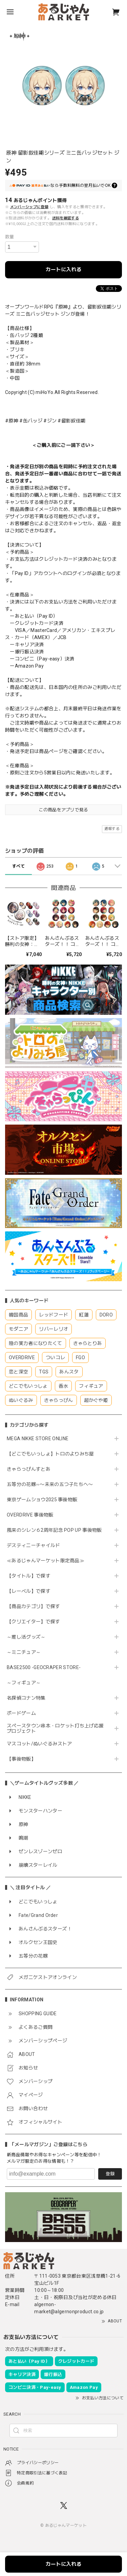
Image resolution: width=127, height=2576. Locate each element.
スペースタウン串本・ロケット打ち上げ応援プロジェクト (55, 1728)
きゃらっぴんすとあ (28, 1469)
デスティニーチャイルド (33, 1545)
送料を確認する (65, 218)
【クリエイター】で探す (33, 1621)
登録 (110, 2173)
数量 (9, 236)
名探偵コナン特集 (26, 1698)
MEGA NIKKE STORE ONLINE (37, 1438)
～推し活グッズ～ (26, 1637)
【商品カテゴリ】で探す (33, 1606)
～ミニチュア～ (24, 1652)
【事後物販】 (21, 1759)
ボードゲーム (21, 1713)
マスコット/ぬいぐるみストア (39, 1743)
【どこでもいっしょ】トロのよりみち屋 (53, 1454)
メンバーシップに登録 (29, 207)
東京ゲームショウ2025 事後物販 (44, 1499)
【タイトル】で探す (28, 1576)
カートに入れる (63, 269)
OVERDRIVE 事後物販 (30, 1515)
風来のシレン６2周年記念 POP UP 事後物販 (54, 1530)
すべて (18, 866)
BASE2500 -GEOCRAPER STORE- (44, 1667)
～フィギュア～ (24, 1682)
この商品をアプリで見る (63, 809)
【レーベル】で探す (28, 1591)
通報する (112, 829)
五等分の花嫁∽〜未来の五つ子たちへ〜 (52, 1484)
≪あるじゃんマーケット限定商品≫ (45, 1560)
